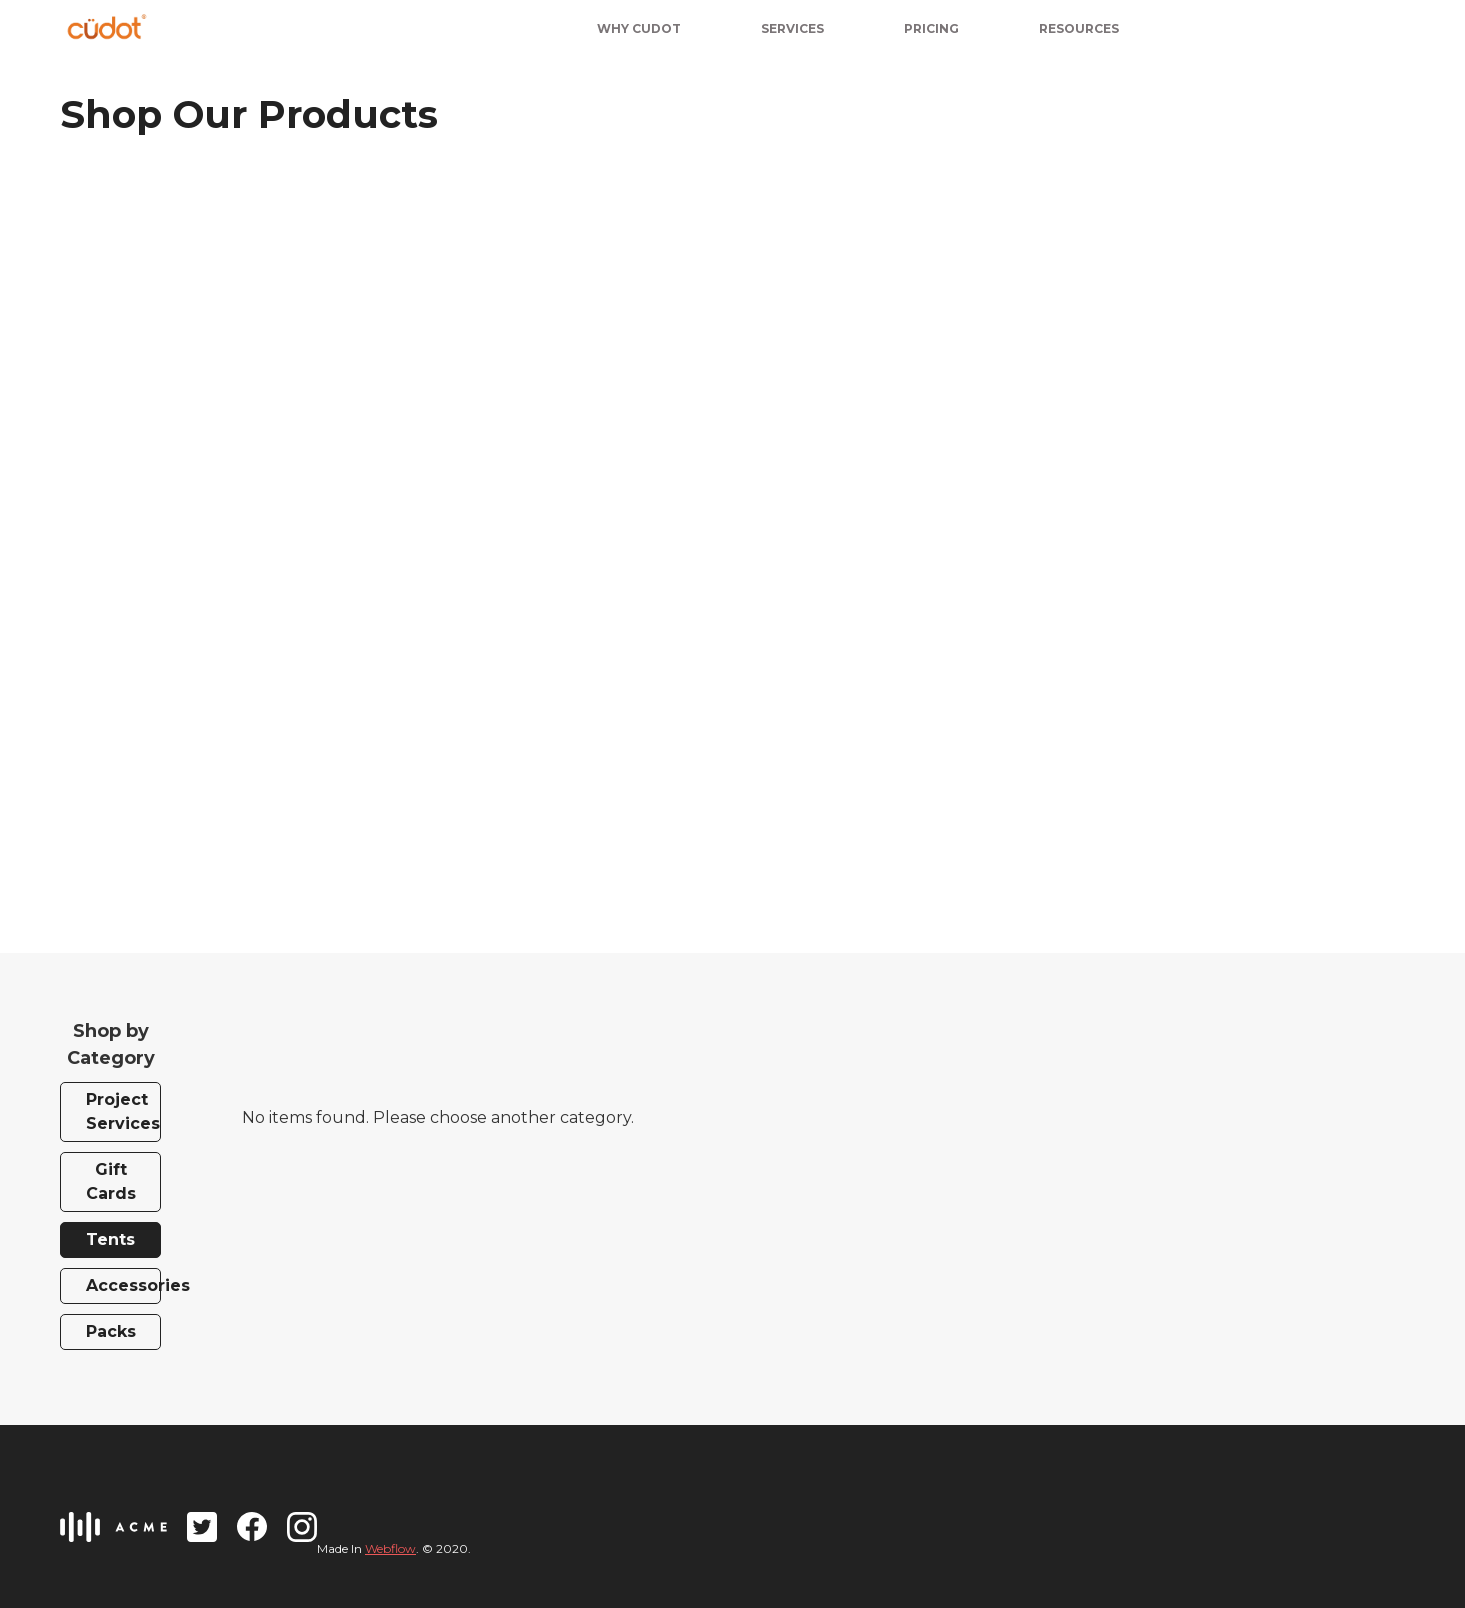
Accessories (123, 1285)
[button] (931, 26)
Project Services (123, 1111)
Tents (110, 1239)
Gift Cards (111, 1181)
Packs (111, 1331)
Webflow (390, 1548)
